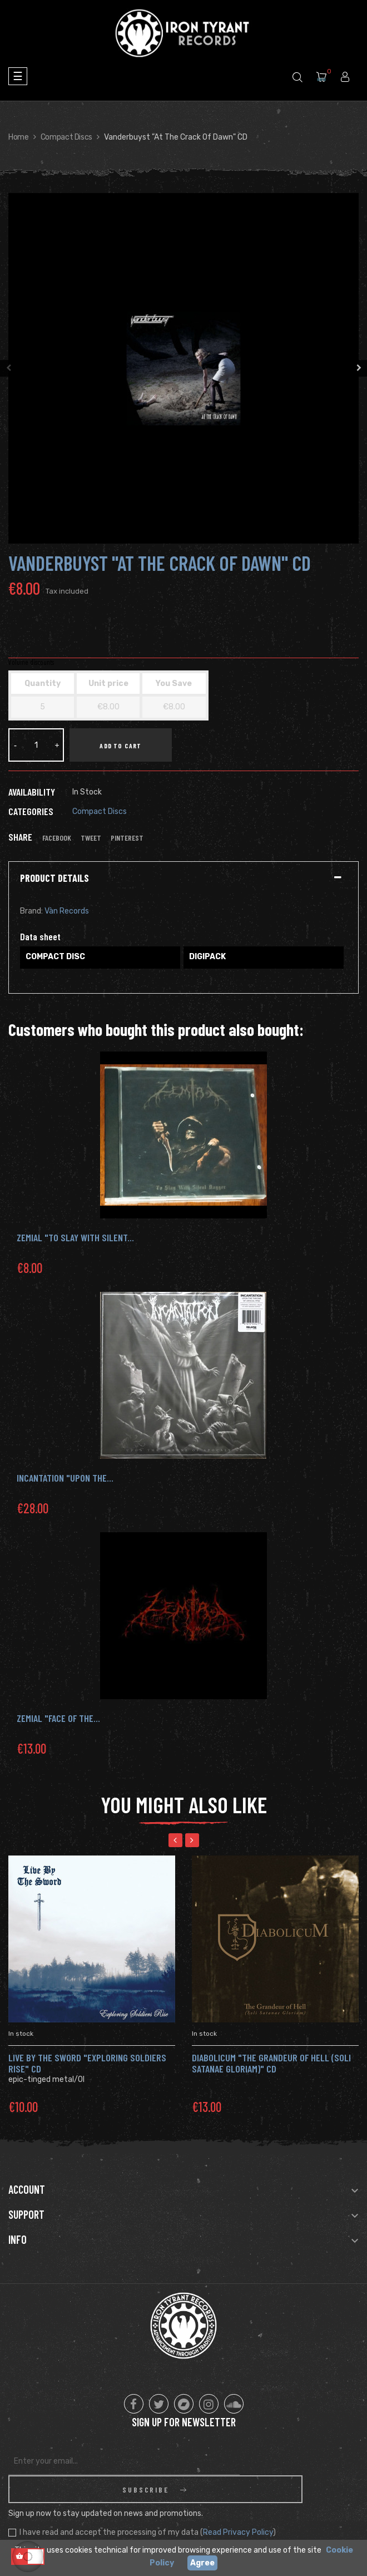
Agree (202, 2563)
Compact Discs (99, 811)
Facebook (56, 838)
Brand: (31, 911)
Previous (8, 368)
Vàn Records (66, 911)
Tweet (91, 838)
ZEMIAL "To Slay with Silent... (75, 1237)
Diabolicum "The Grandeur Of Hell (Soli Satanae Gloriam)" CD (271, 2063)
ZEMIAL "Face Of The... (58, 1718)
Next (358, 368)
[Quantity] (36, 745)
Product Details (54, 878)
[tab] (183, 878)
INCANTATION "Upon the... (65, 1478)
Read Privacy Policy (238, 2504)
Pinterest (127, 838)
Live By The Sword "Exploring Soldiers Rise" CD (87, 2063)
